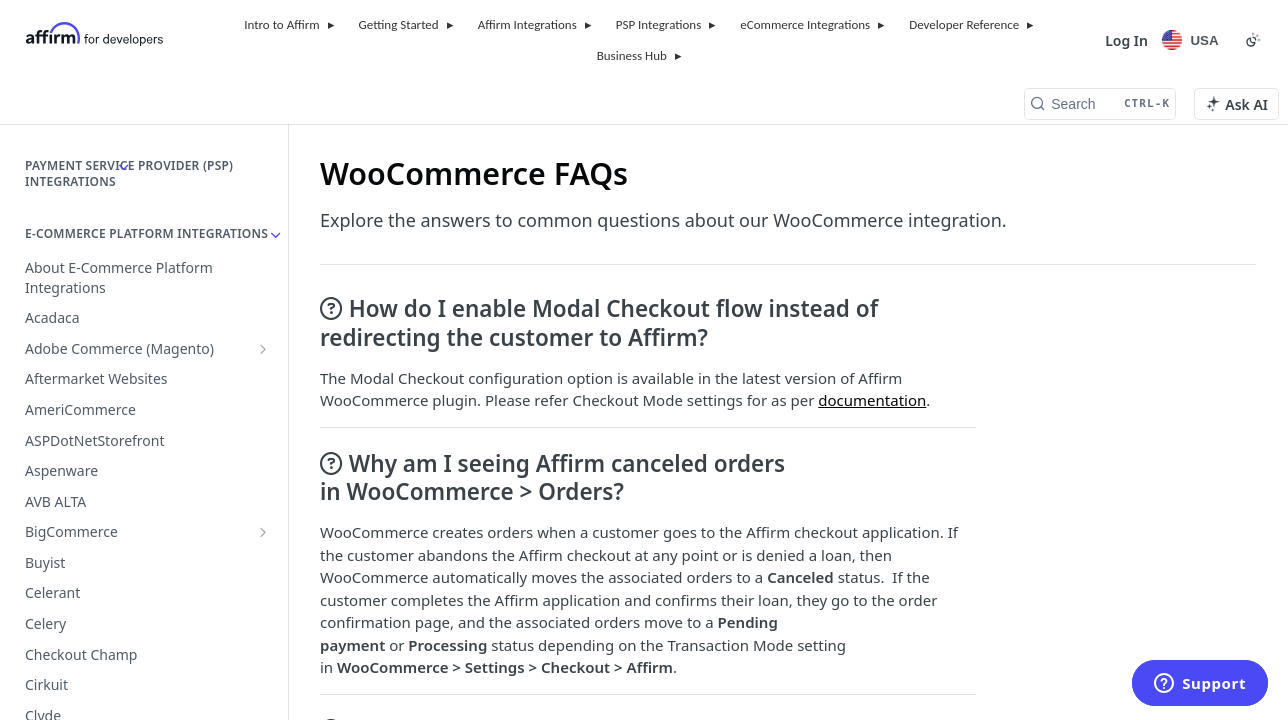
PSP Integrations (659, 24)
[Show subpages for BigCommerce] (263, 532)
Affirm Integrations (527, 24)
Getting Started (399, 24)
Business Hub (632, 55)
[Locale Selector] (1193, 40)
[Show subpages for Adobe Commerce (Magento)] (263, 349)
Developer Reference (964, 24)
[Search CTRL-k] (1100, 104)
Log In (1126, 40)
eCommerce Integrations (805, 24)
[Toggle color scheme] (1253, 40)
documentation (872, 400)
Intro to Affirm (281, 24)
